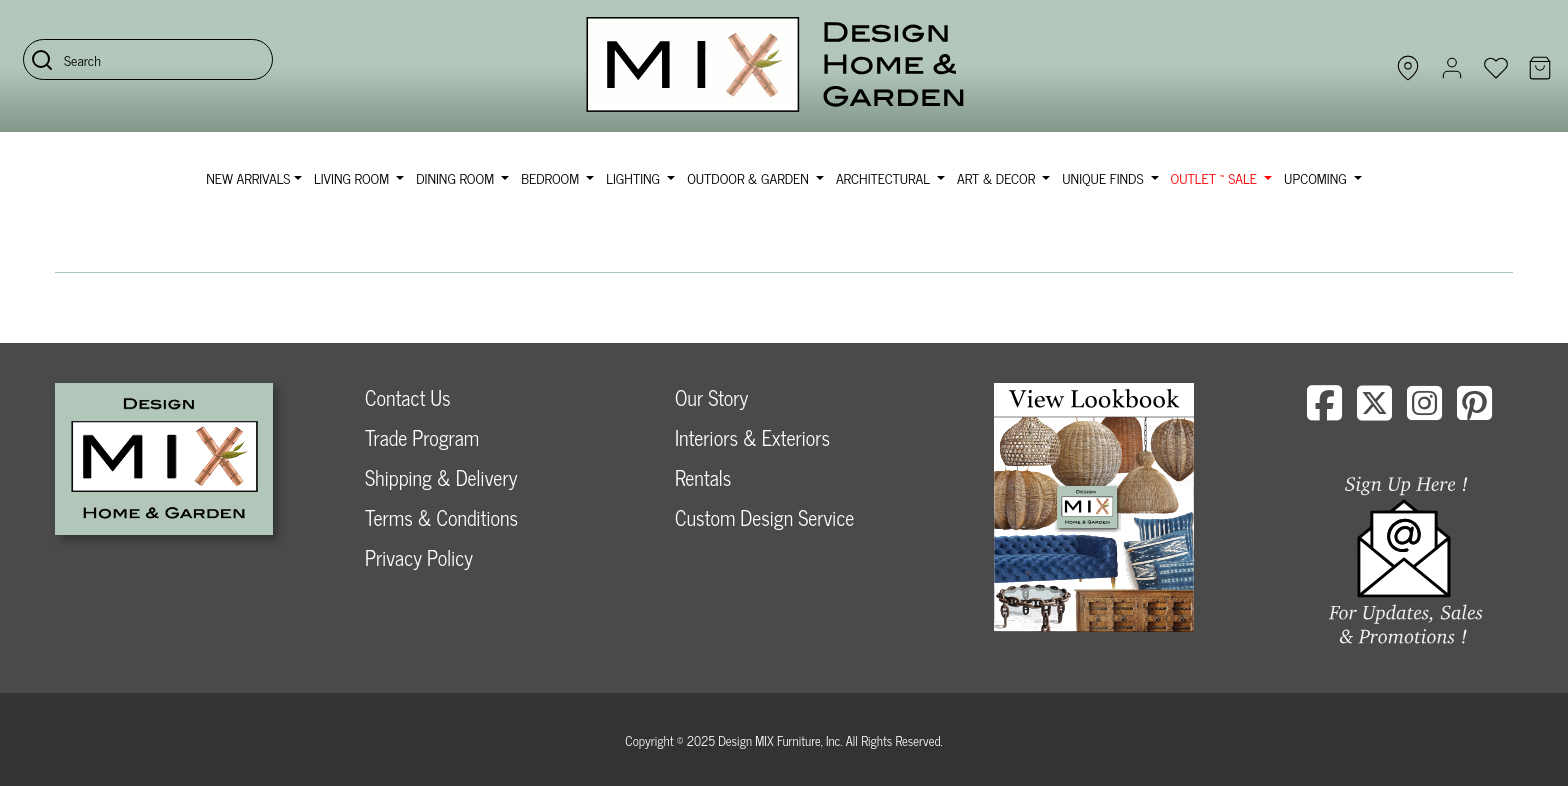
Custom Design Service (764, 517)
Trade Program (422, 437)
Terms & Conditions (441, 517)
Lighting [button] (634, 177)
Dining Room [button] (456, 177)
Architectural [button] (885, 177)
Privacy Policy (419, 557)
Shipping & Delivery (441, 477)
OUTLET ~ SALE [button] (1216, 177)
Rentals (703, 477)
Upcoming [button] (1317, 177)
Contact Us (408, 397)
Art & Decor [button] (998, 177)
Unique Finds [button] (1104, 177)
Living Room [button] (353, 177)
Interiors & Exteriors (752, 437)
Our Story (711, 397)
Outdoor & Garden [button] (749, 177)
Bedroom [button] (552, 177)
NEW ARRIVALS (248, 177)
